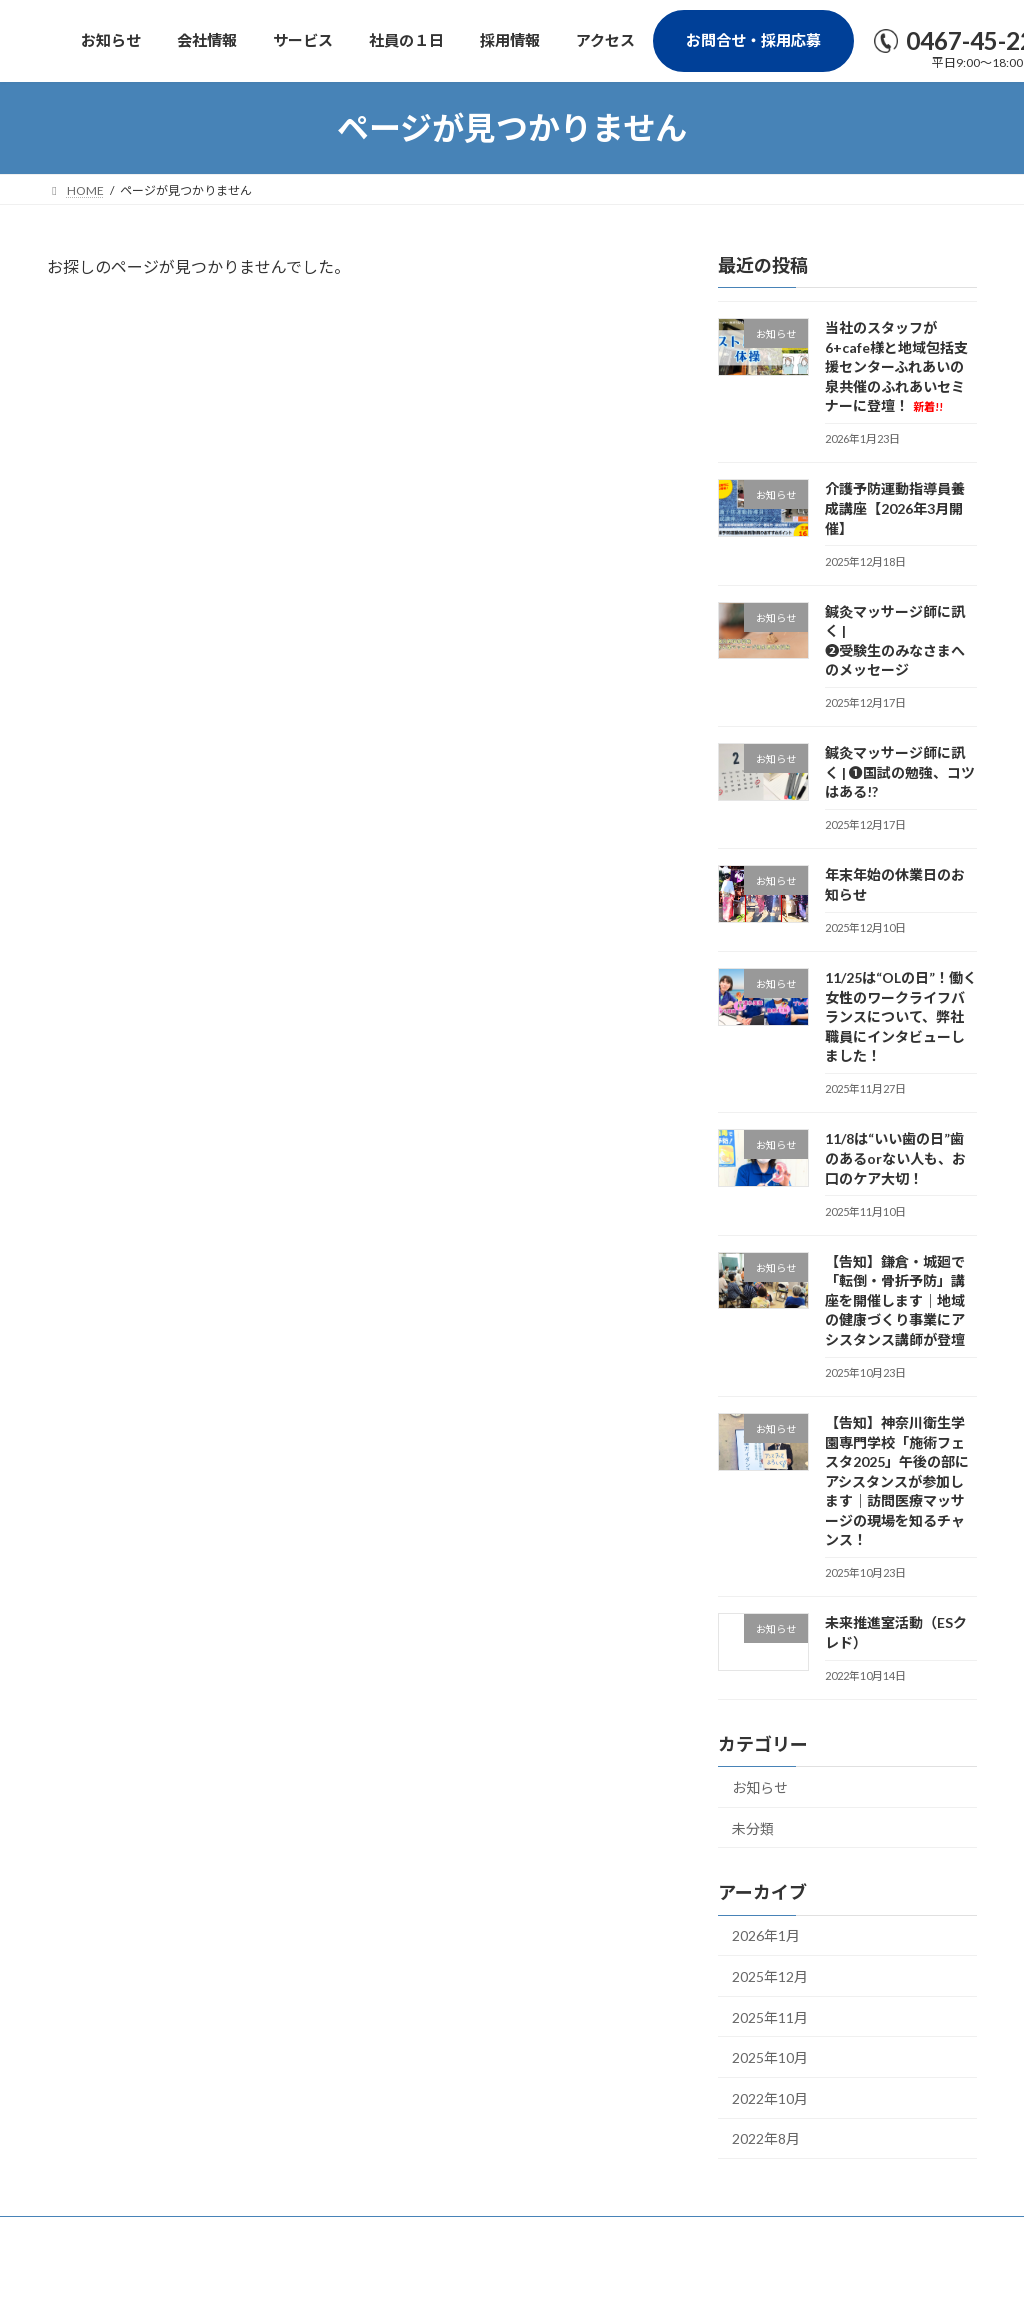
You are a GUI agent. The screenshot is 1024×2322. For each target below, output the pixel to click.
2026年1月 (766, 1936)
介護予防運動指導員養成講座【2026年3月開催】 (895, 509)
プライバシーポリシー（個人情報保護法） (180, 2234)
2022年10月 (770, 2098)
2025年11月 (770, 2017)
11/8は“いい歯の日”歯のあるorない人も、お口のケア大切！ (895, 1159)
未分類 (753, 1828)
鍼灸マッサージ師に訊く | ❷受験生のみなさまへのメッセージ (895, 641)
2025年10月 (770, 2058)
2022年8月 (766, 2139)
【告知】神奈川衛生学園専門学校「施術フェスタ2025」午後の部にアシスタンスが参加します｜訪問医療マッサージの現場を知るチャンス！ (897, 1481)
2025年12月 (770, 1976)
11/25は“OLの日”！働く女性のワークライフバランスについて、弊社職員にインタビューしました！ (901, 1016)
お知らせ (760, 1787)
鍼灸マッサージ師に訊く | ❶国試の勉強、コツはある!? (900, 773)
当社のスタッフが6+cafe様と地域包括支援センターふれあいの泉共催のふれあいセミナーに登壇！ (896, 366)
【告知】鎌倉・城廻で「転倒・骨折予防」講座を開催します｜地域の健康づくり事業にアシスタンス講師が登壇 (895, 1300)
